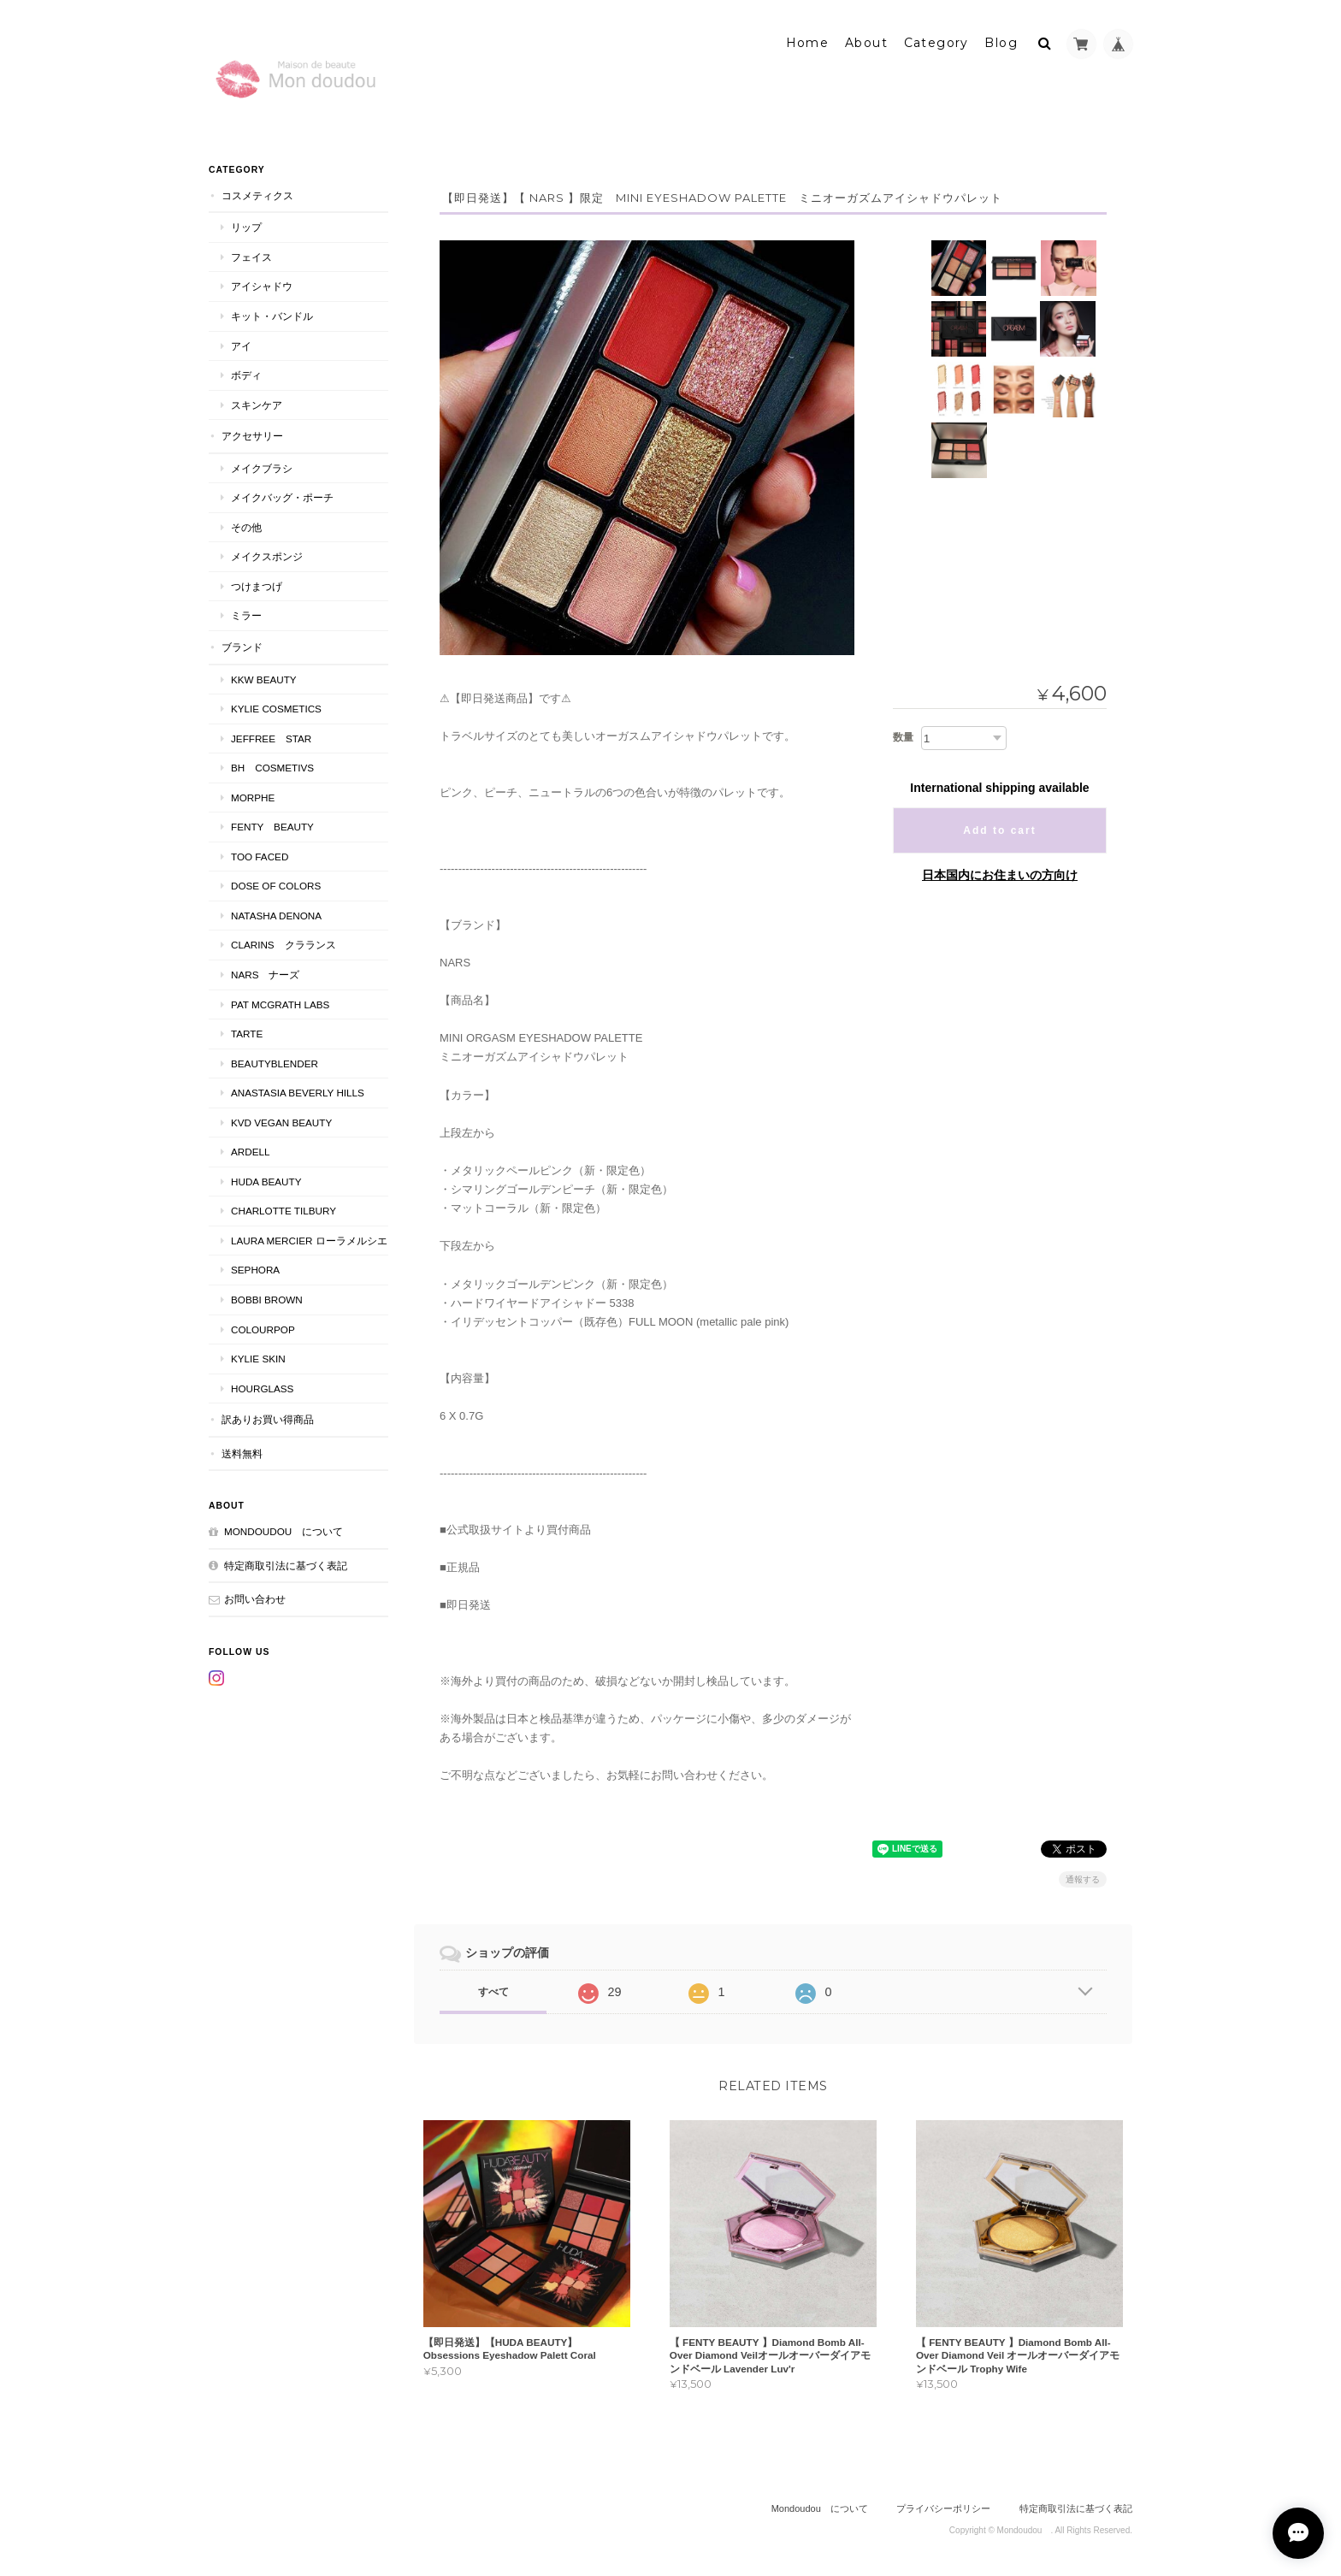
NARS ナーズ (265, 971)
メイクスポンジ (267, 553)
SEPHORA (255, 1267)
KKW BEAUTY (264, 676)
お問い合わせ (255, 1596)
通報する (1083, 1876)
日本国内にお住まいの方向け (1000, 872)
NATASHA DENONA (276, 912)
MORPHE (253, 794)
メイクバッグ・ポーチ (282, 494)
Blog (1001, 40)
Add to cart (999, 828)
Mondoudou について (283, 1528)
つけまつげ (256, 582)
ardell (250, 1149)
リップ (246, 224)
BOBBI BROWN (267, 1296)
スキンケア (256, 401)
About (866, 40)
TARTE (247, 1030)
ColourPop (263, 1326)
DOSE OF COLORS (276, 883)
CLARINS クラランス (283, 942)
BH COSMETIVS (272, 764)
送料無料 (242, 1450)
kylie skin (258, 1355)
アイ (241, 342)
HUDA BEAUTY (266, 1178)
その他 (246, 523)
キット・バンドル (272, 312)
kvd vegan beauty (286, 1119)
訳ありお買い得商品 (268, 1415)
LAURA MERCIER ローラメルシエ (309, 1237)
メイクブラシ (261, 464)
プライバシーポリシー (943, 2505)
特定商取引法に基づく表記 (285, 1562)
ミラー (246, 612)
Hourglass (262, 1385)
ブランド (242, 643)
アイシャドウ (261, 283)
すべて (493, 1988)
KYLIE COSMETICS (276, 705)
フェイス (251, 253)
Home (808, 40)
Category (936, 40)
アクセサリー (252, 432)
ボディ (246, 371)
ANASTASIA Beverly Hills (297, 1089)
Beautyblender (274, 1060)
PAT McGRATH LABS (280, 1001)
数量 (903, 735)
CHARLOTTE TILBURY (283, 1208)
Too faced (259, 853)
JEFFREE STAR (271, 735)
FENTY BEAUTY (272, 824)
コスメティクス (257, 192)
